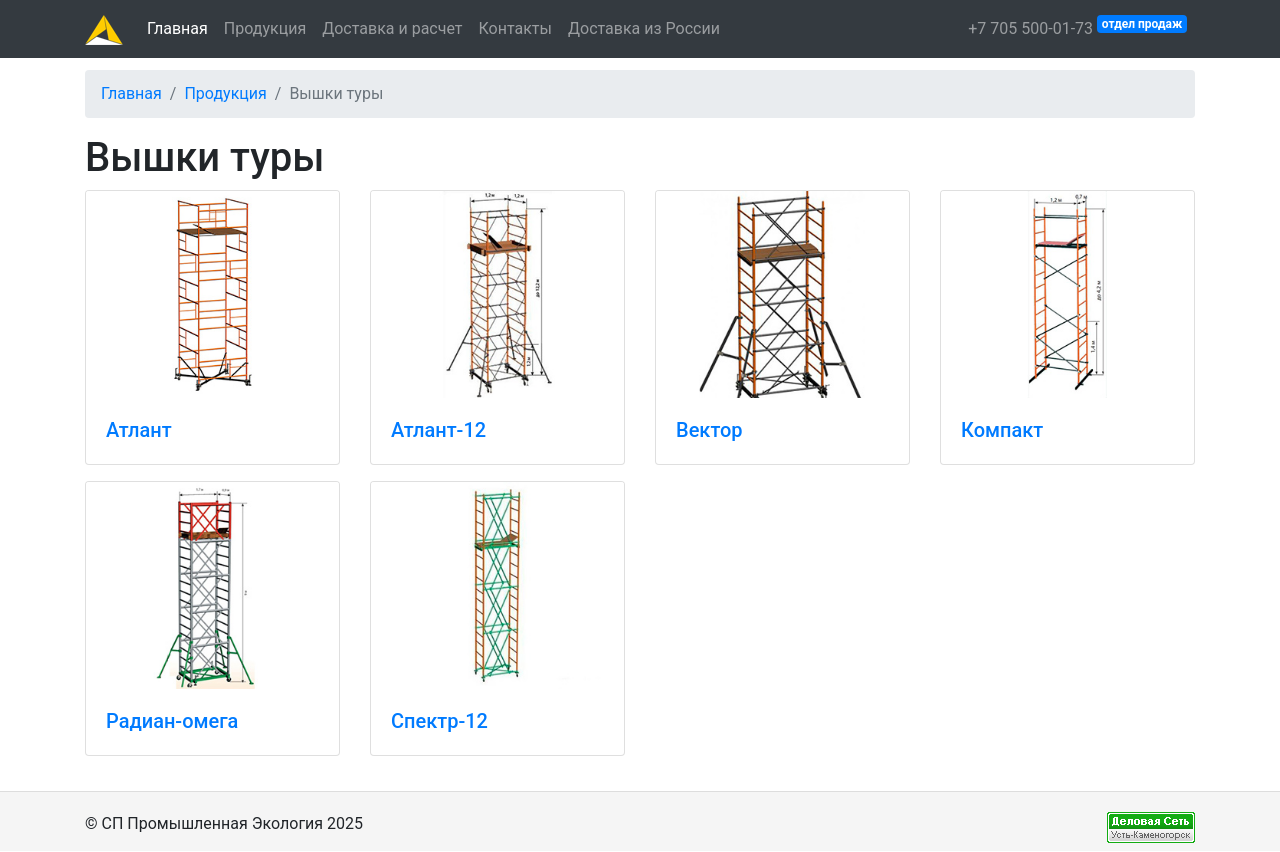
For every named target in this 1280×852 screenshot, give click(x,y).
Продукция (265, 28)
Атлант (139, 430)
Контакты (515, 28)
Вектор (709, 430)
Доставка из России (644, 28)
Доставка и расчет (392, 28)
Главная (177, 28)
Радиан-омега (172, 721)
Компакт (1002, 430)
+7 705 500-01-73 (1077, 26)
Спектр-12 (439, 721)
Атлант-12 (438, 430)
